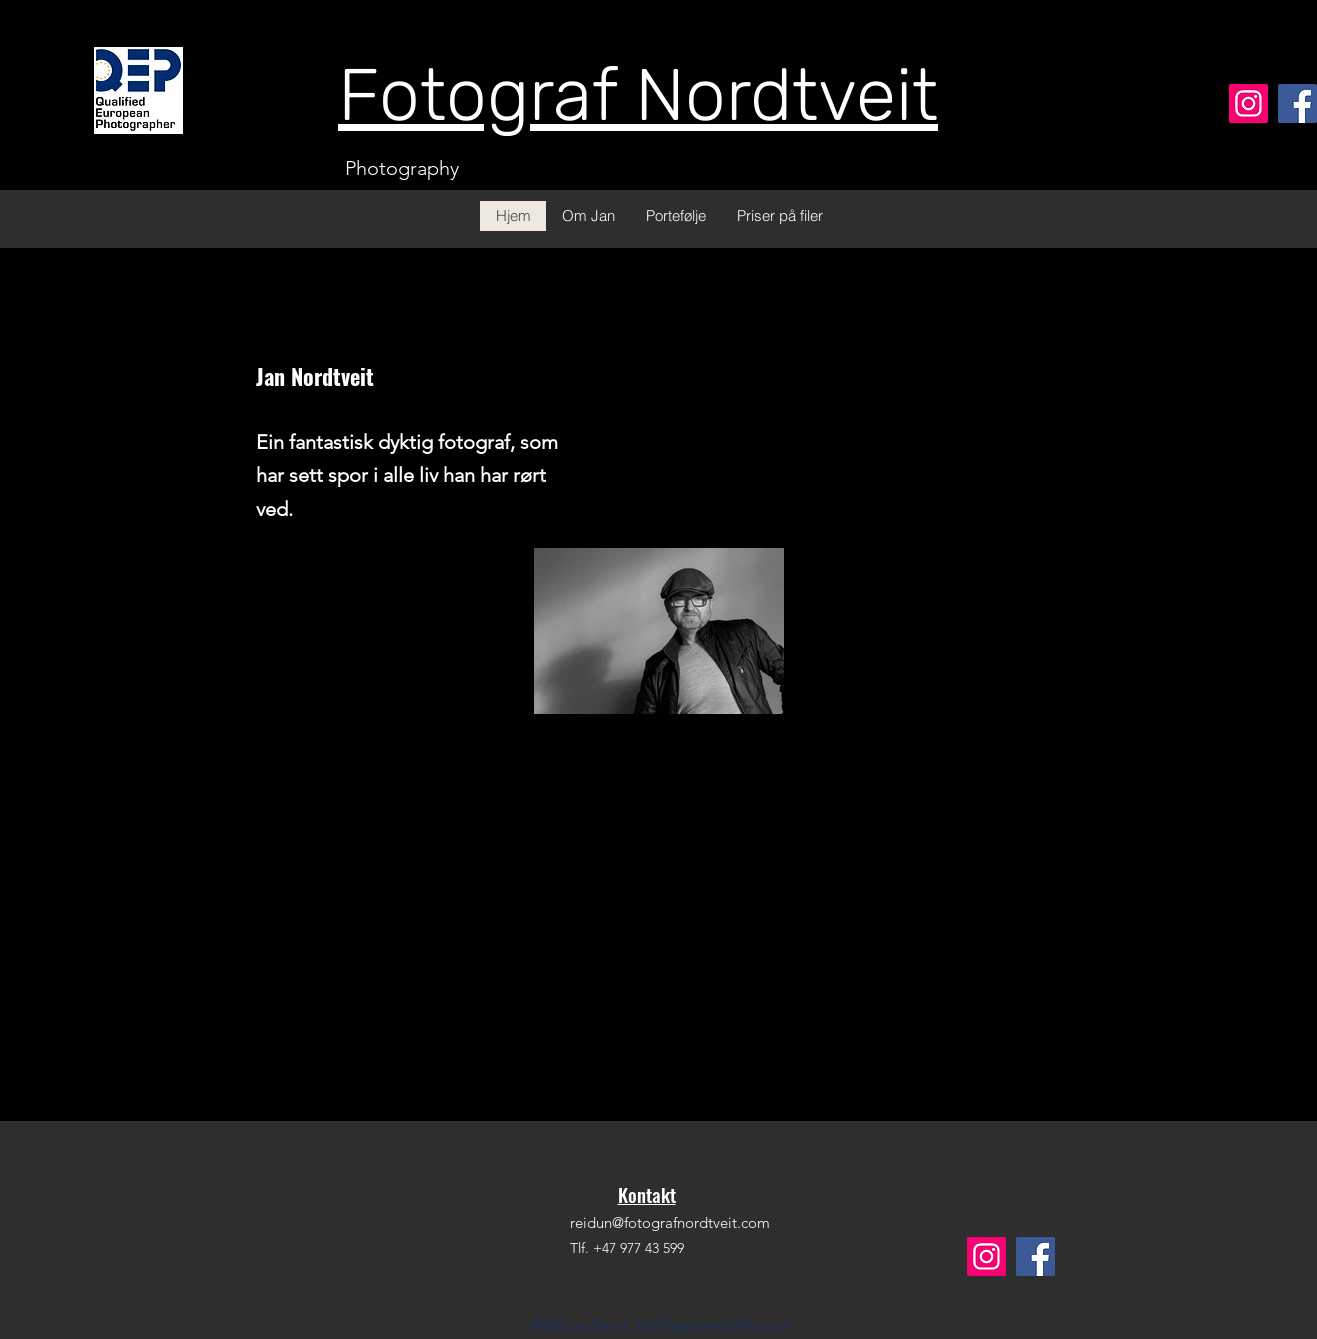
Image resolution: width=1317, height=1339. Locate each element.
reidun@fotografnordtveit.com (670, 1222)
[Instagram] (1248, 103)
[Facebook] (1297, 103)
